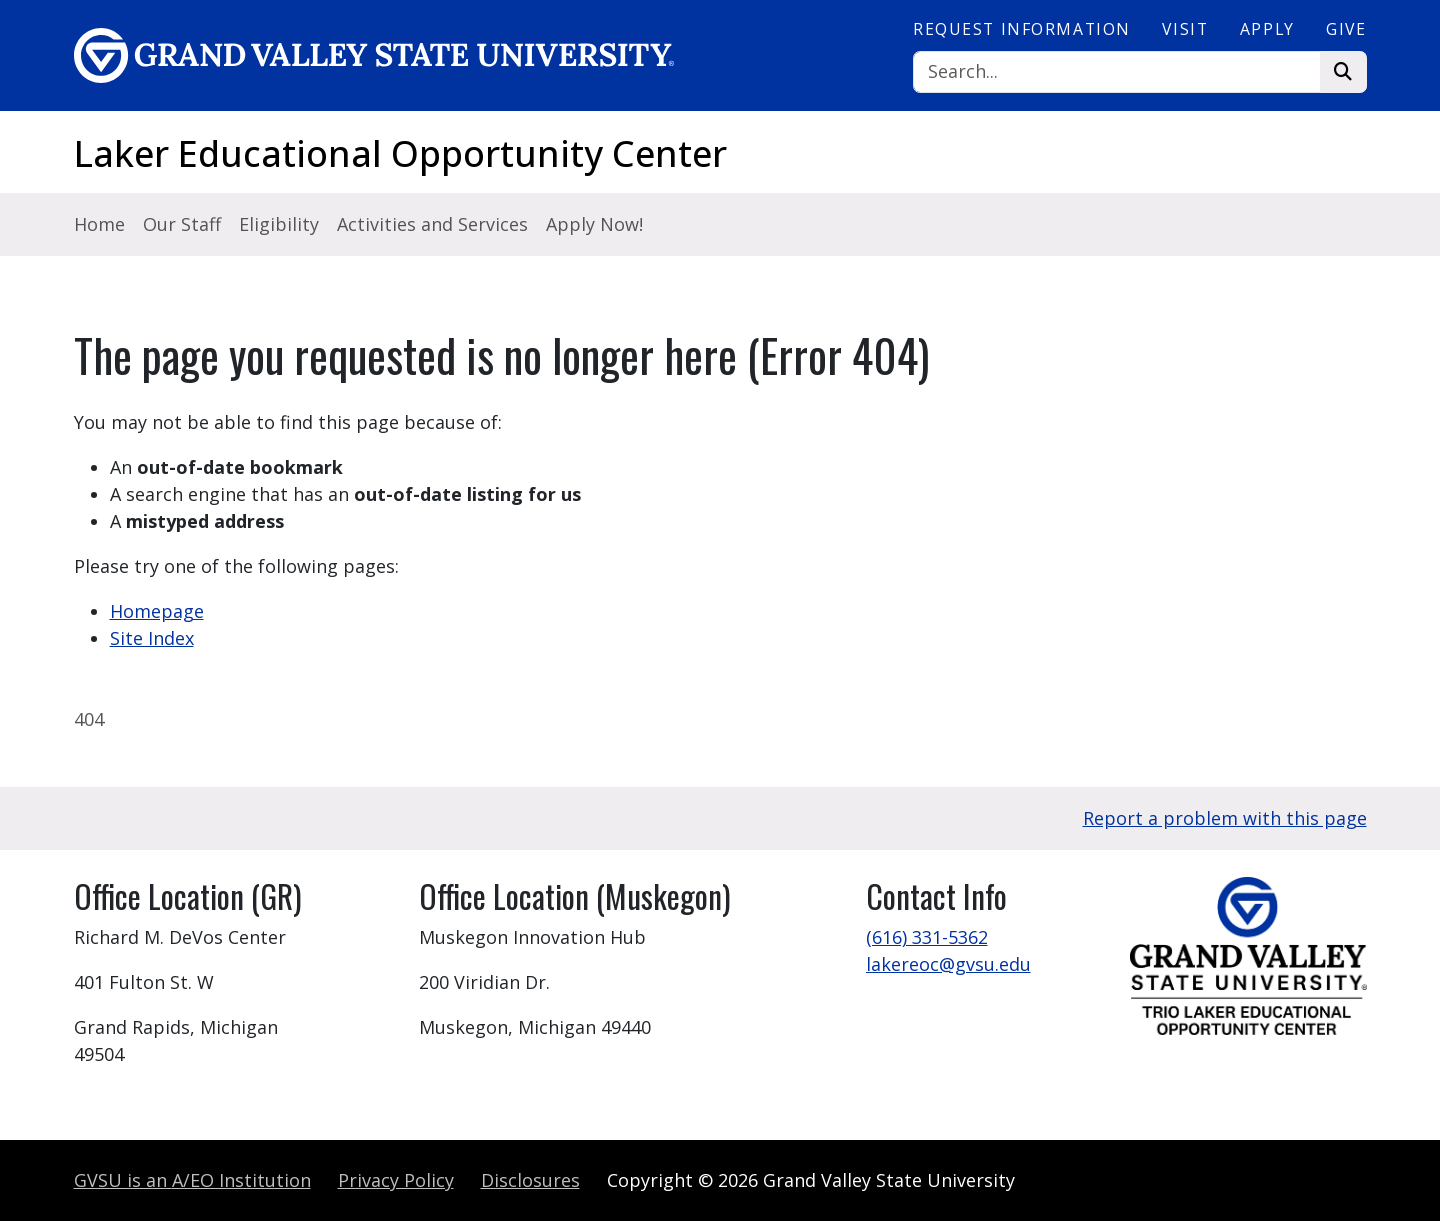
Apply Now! (594, 224)
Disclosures (530, 1180)
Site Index (152, 638)
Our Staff (182, 224)
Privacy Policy (396, 1180)
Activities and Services (432, 224)
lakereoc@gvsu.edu (948, 964)
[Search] (1117, 72)
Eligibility (279, 224)
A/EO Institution (192, 1180)
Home (99, 224)
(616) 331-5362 (927, 937)
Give (1346, 29)
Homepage (157, 611)
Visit (1185, 29)
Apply (1267, 29)
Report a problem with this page (1225, 818)
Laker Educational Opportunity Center (400, 153)
